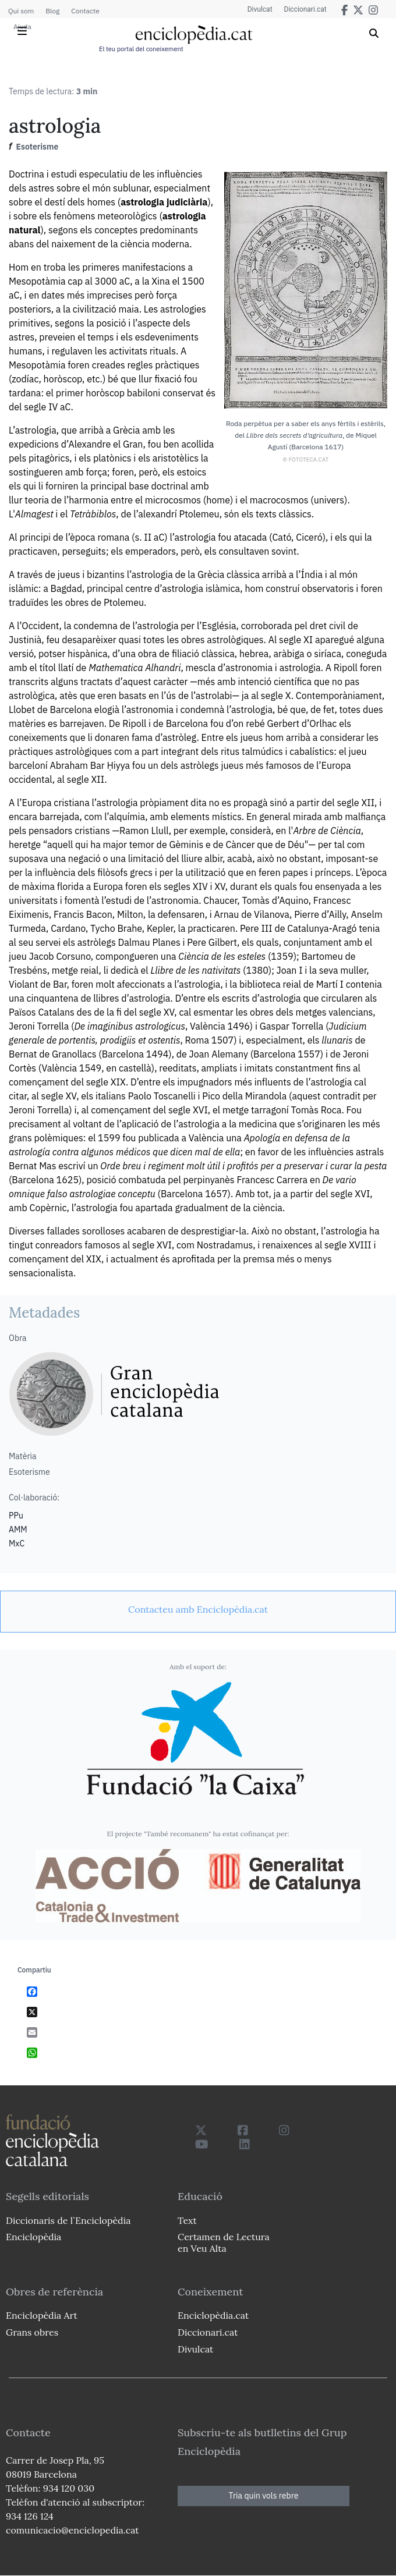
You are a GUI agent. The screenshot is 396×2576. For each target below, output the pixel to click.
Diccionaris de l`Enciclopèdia (68, 2220)
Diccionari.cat (305, 9)
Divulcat (260, 9)
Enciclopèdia (33, 2237)
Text (187, 2220)
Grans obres (32, 2332)
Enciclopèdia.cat (213, 2315)
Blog (52, 10)
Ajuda (22, 26)
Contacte (85, 10)
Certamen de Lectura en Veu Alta (224, 2242)
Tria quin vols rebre (264, 2495)
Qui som (21, 10)
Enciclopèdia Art (41, 2315)
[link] (198, 1609)
